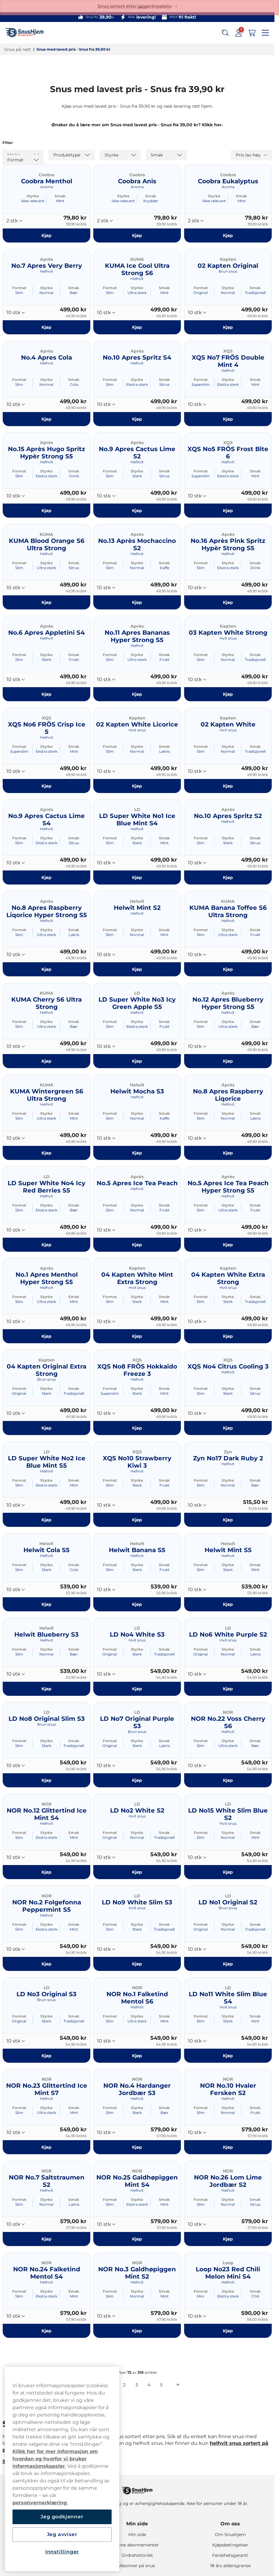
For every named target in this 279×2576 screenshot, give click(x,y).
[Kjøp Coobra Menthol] (46, 235)
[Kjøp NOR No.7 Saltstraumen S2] (46, 2239)
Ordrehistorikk (137, 2555)
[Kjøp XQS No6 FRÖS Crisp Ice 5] (46, 786)
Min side (137, 2524)
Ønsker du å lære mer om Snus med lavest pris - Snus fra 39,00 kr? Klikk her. (137, 124)
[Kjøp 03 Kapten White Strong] (228, 694)
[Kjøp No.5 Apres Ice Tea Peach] (137, 1244)
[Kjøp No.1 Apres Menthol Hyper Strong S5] (46, 1336)
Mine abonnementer (137, 2545)
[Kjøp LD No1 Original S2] (228, 1964)
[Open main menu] (265, 33)
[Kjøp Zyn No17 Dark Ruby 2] (228, 1520)
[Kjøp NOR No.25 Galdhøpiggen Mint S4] (137, 2239)
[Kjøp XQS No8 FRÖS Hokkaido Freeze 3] (137, 1428)
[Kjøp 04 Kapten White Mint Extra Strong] (137, 1336)
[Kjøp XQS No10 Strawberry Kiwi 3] (137, 1520)
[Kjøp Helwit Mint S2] (137, 969)
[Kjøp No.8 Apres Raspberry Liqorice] (228, 1153)
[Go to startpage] (26, 33)
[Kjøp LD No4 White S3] (137, 1688)
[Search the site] (225, 33)
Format (19, 288)
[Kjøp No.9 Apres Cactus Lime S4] (46, 877)
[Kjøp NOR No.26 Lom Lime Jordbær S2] (228, 2239)
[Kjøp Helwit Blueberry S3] (46, 1688)
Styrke (33, 196)
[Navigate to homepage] (137, 2488)
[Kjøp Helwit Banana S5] (137, 1604)
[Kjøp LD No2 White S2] (137, 1872)
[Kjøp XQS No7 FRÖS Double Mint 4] (228, 419)
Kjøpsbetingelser (230, 2545)
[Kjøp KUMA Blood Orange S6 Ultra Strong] (46, 602)
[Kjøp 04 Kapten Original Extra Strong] (46, 1428)
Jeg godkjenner (62, 2517)
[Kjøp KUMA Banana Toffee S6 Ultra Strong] (228, 969)
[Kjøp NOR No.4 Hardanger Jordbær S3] (137, 2147)
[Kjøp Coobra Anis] (137, 235)
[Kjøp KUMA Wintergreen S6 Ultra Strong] (46, 1153)
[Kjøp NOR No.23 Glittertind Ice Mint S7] (46, 2147)
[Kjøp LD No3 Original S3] (46, 2055)
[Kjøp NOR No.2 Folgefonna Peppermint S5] (46, 1964)
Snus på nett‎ (17, 49)
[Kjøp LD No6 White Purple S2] (228, 1688)
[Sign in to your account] (238, 33)
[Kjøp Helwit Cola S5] (46, 1604)
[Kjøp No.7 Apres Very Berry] (46, 327)
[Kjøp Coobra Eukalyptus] (228, 235)
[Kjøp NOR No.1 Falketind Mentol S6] (137, 2055)
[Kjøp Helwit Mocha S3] (137, 1153)
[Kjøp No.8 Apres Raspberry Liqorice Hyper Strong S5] (46, 969)
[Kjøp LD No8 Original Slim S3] (46, 1780)
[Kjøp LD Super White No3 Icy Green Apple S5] (137, 1061)
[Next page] (177, 2385)
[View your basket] (252, 33)
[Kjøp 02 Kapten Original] (228, 327)
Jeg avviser (62, 2534)
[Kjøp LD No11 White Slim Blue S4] (228, 2055)
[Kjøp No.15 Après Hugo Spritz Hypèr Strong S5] (46, 511)
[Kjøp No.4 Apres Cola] (46, 419)
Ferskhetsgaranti (230, 2555)
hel (214, 2443)
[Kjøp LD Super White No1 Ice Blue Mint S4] (137, 877)
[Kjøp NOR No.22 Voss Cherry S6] (228, 1780)
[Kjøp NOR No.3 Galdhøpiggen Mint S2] (137, 2331)
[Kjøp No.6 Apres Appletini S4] (46, 694)
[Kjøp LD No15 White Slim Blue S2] (228, 1872)
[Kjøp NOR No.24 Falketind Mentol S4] (46, 2331)
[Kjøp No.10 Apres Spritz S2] (228, 877)
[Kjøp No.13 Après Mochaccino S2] (137, 602)
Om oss (230, 2524)
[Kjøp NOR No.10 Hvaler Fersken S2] (228, 2147)
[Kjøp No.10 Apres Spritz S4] (137, 419)
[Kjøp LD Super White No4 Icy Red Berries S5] (46, 1244)
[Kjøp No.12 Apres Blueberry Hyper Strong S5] (228, 1061)
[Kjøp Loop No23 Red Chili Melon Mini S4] (228, 2331)
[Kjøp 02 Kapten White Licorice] (137, 786)
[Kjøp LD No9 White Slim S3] (137, 1964)
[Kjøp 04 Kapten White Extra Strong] (228, 1336)
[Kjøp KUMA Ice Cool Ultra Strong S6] (137, 327)
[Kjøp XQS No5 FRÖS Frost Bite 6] (228, 511)
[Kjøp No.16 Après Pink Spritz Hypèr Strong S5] (228, 602)
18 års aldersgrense (230, 2565)
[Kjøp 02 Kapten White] (228, 786)
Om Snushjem (230, 2534)
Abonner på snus (137, 2565)
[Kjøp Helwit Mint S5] (228, 1604)
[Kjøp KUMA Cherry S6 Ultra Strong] (46, 1061)
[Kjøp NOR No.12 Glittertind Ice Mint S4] (46, 1872)
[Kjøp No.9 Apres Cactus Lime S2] (137, 511)
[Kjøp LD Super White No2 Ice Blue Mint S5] (46, 1520)
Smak (60, 196)
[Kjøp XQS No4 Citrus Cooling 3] (228, 1428)
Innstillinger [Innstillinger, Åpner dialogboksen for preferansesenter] (62, 2552)
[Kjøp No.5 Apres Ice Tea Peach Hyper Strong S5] (228, 1244)
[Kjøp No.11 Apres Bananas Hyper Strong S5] (137, 694)
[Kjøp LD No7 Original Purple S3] (137, 1780)
